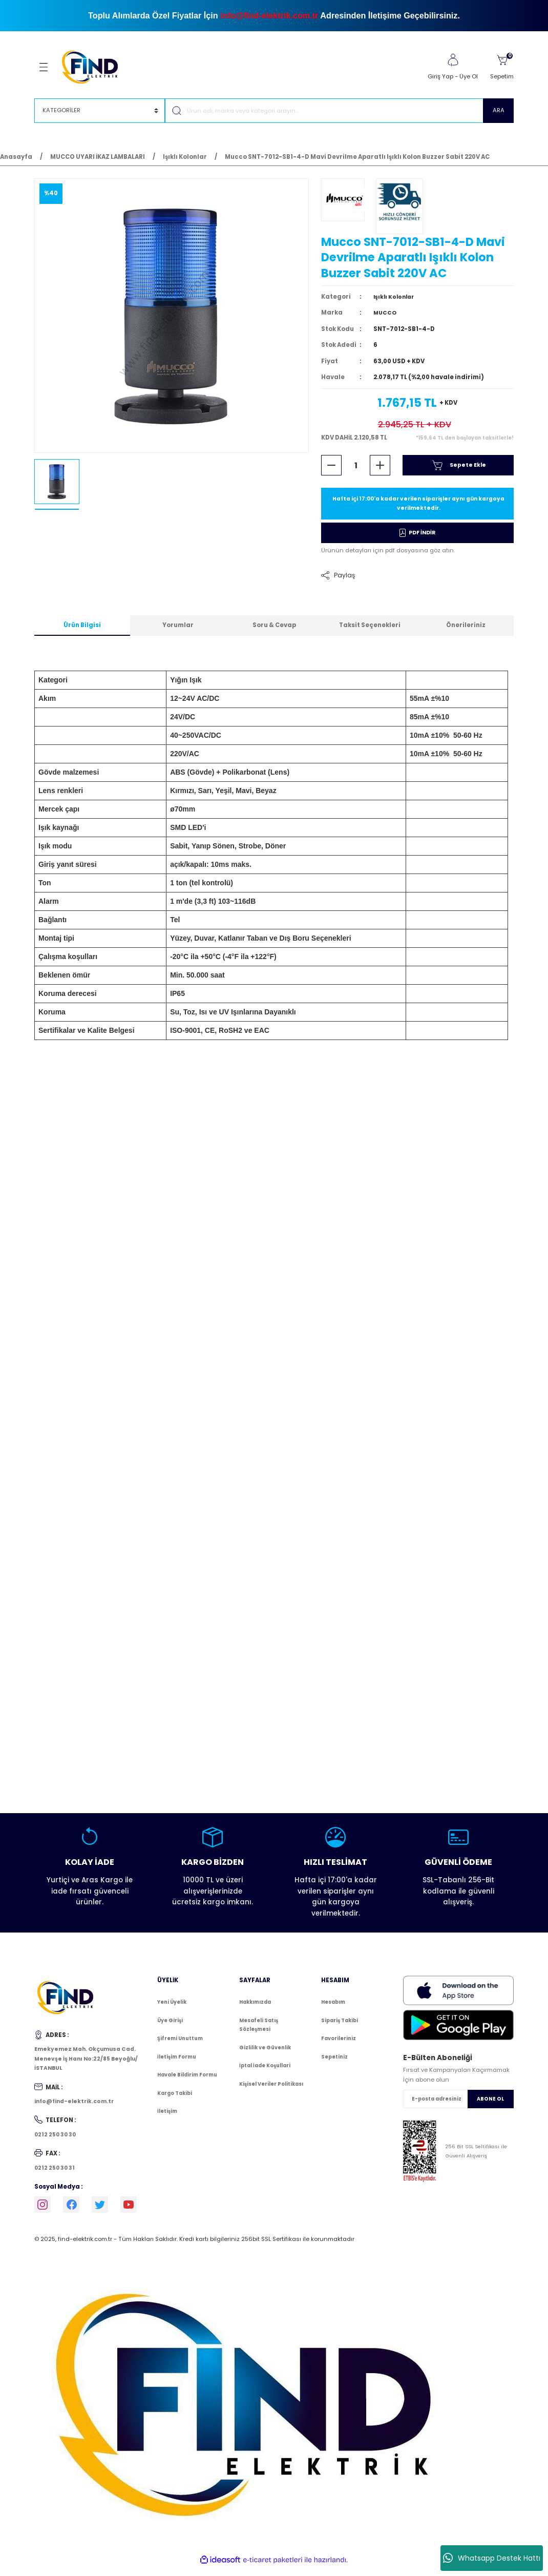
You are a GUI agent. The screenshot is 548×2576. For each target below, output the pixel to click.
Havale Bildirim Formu (187, 2081)
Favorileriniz (338, 2044)
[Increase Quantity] (380, 469)
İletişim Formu (176, 2062)
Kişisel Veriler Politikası (271, 2089)
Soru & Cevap (274, 631)
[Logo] (94, 67)
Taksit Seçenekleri (370, 631)
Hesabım (333, 2008)
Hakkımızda (255, 2008)
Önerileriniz (466, 631)
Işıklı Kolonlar (395, 301)
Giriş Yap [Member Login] (440, 76)
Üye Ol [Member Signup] (468, 76)
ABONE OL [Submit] (490, 2104)
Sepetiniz (334, 2062)
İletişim (167, 2117)
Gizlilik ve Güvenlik (265, 2053)
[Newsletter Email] (458, 2104)
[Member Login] (453, 60)
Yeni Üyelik (171, 2008)
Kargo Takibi (174, 2098)
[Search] (339, 110)
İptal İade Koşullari (264, 2071)
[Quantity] (356, 469)
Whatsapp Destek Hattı (491, 2558)
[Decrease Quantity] (331, 469)
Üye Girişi (170, 2026)
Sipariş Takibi (339, 2026)
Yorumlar (178, 631)
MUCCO (385, 317)
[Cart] (502, 67)
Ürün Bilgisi (82, 631)
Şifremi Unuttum (180, 2044)
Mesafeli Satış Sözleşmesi (258, 2031)
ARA (498, 110)
